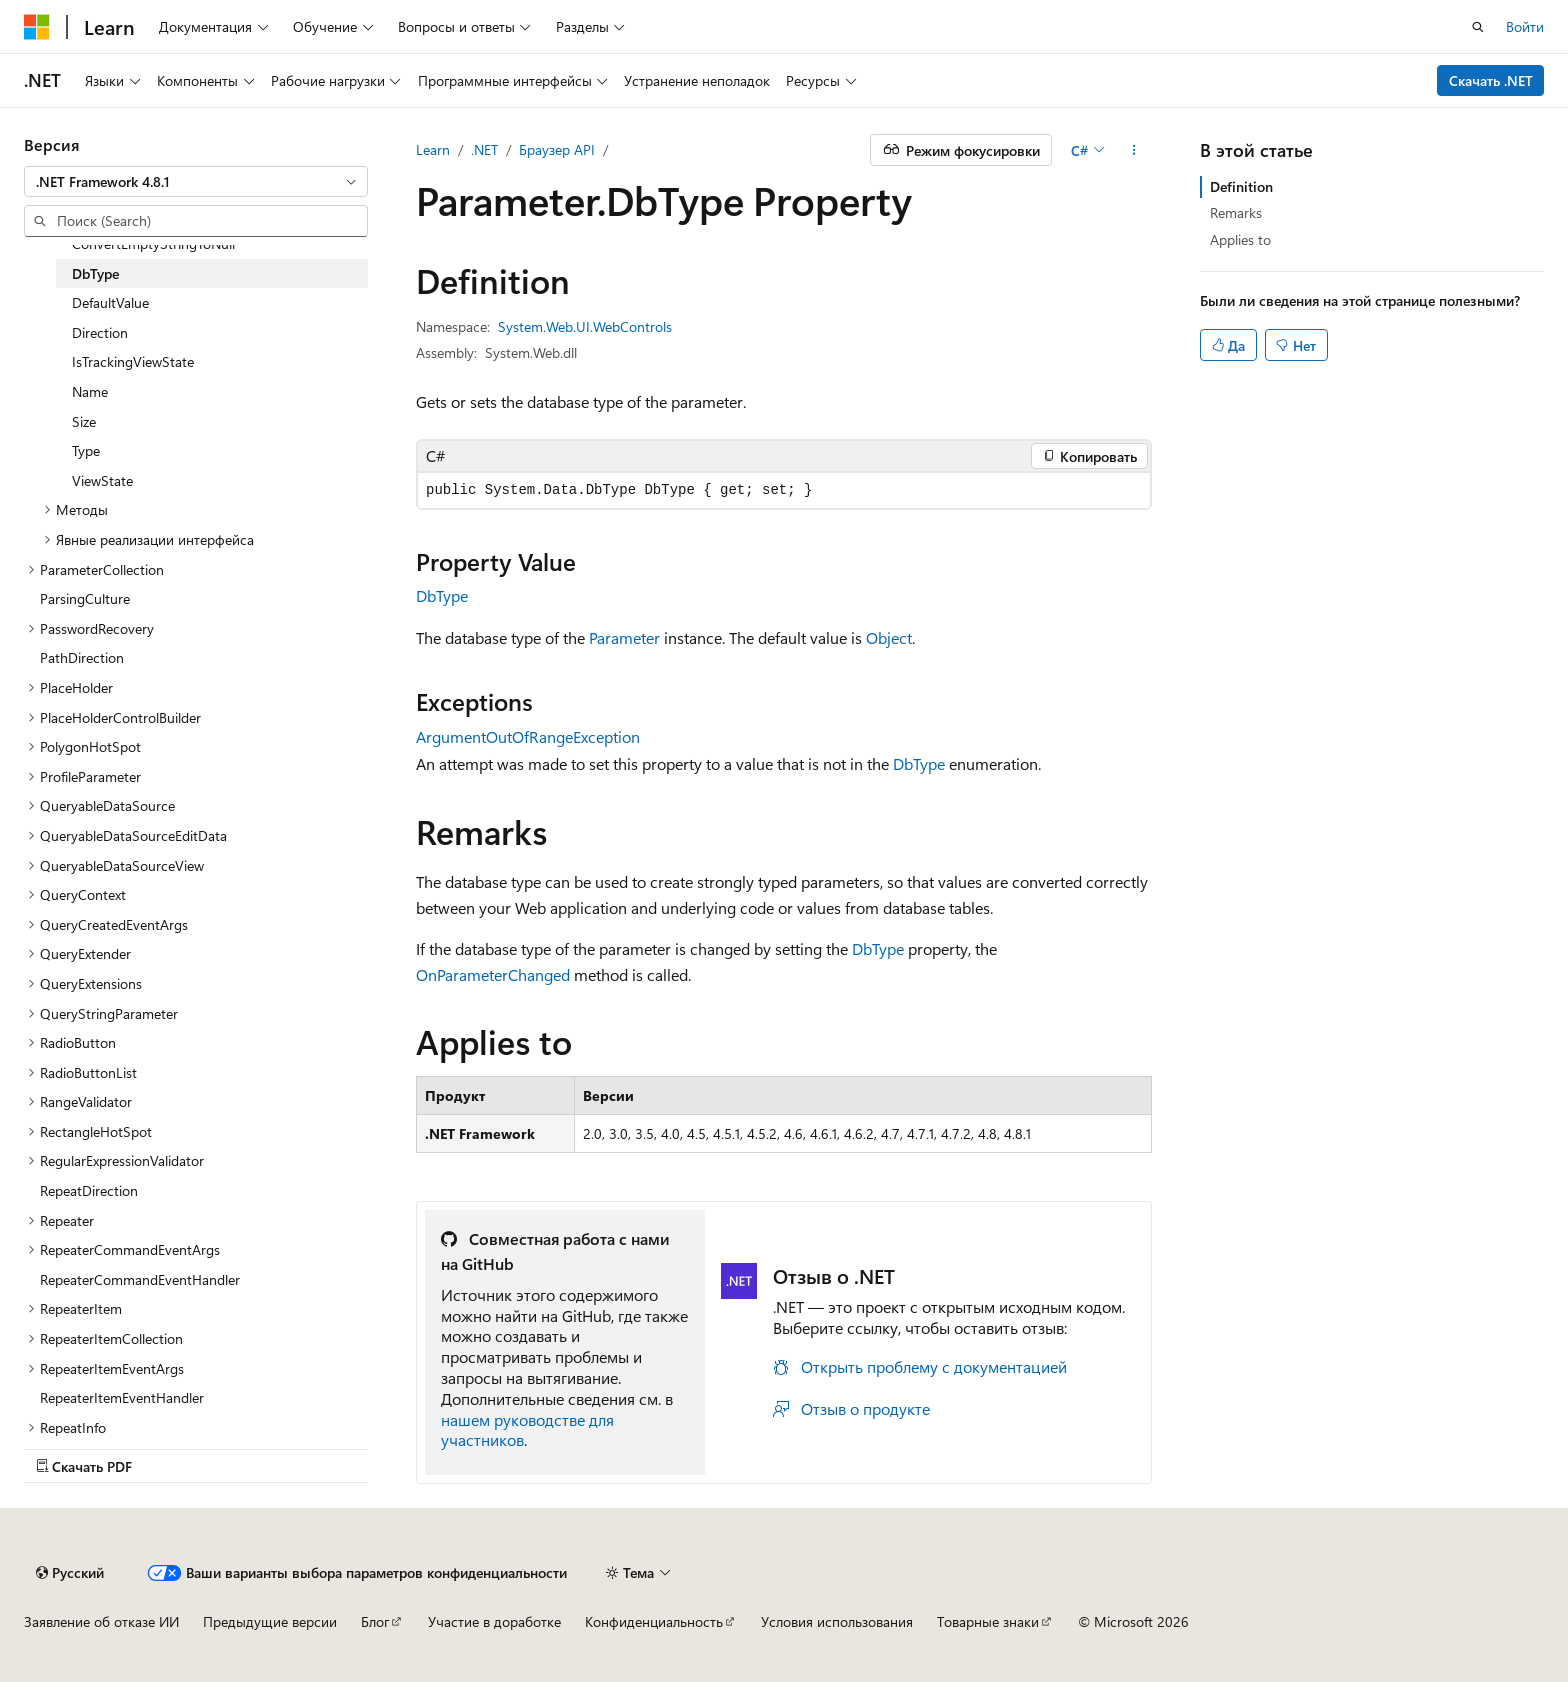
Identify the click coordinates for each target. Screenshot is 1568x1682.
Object (889, 637)
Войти (1525, 26)
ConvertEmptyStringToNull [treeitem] (153, 243)
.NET (484, 149)
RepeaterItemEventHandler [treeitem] (122, 1397)
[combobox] (196, 182)
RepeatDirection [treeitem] (89, 1190)
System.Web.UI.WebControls (585, 326)
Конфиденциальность (654, 1621)
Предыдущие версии (270, 1621)
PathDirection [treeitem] (82, 657)
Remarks (1236, 212)
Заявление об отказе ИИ (101, 1621)
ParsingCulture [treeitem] (85, 598)
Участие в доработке (494, 1621)
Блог (375, 1621)
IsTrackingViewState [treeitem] (133, 361)
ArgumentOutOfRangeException (528, 736)
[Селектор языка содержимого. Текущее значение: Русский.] (70, 1573)
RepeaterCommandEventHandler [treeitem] (140, 1279)
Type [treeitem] (86, 450)
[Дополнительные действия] (1134, 150)
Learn (433, 149)
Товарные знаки (988, 1621)
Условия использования (837, 1621)
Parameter (624, 637)
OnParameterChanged (493, 974)
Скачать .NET (1491, 80)
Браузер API (557, 149)
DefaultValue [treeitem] (110, 302)
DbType (442, 595)
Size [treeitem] (84, 421)
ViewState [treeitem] (102, 480)
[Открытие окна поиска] (1478, 27)
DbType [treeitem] (95, 273)
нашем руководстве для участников (527, 1430)
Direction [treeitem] (100, 332)
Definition (1241, 186)
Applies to (1240, 239)
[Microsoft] (37, 27)
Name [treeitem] (90, 391)
